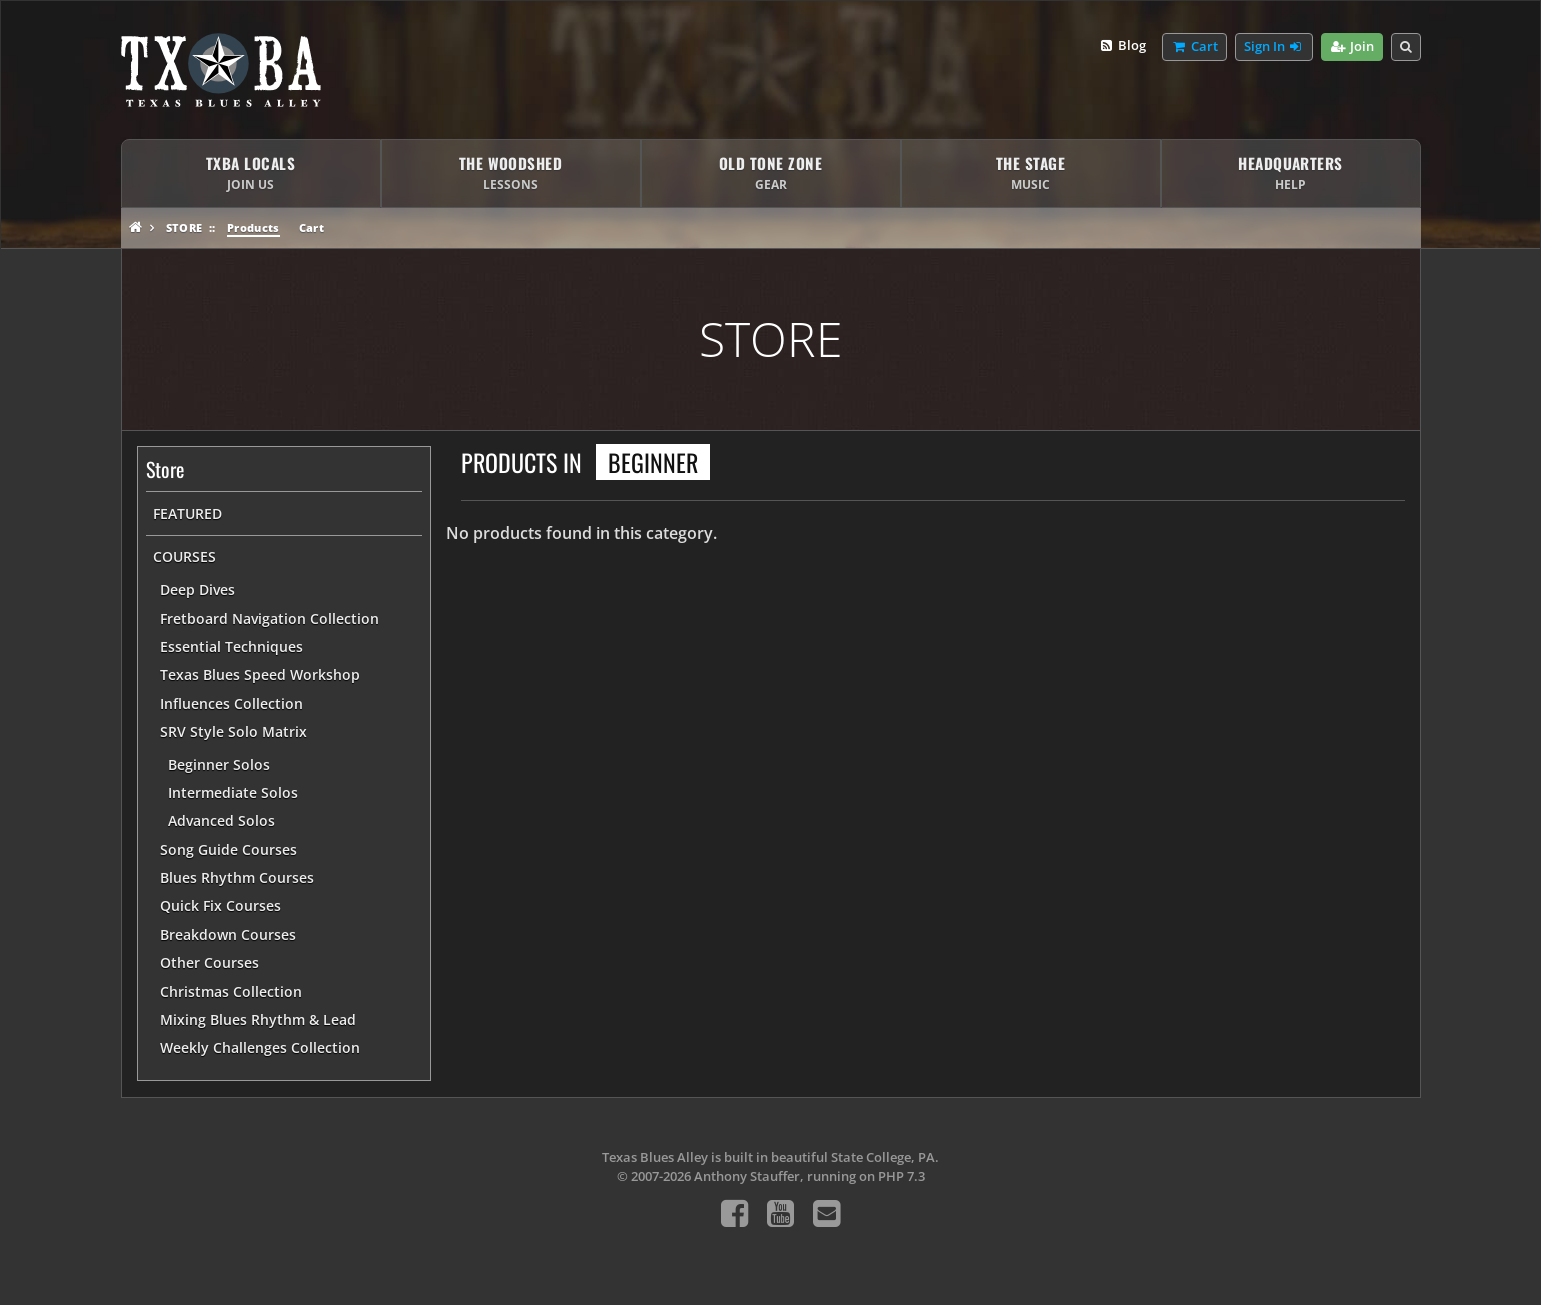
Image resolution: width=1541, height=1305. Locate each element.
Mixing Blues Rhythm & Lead (258, 1019)
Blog (1122, 46)
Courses (184, 556)
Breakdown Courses (228, 934)
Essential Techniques (231, 646)
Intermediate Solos (233, 792)
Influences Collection (231, 703)
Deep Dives (197, 589)
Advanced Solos (221, 820)
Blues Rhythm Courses (237, 877)
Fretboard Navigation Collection (269, 618)
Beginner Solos (219, 764)
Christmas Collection (231, 991)
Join (1351, 47)
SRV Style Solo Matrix (233, 731)
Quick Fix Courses (220, 905)
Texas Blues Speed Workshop (260, 674)
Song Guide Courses (228, 849)
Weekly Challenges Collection (260, 1047)
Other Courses (209, 962)
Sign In (1274, 47)
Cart (311, 227)
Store (184, 227)
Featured (187, 513)
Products (253, 227)
